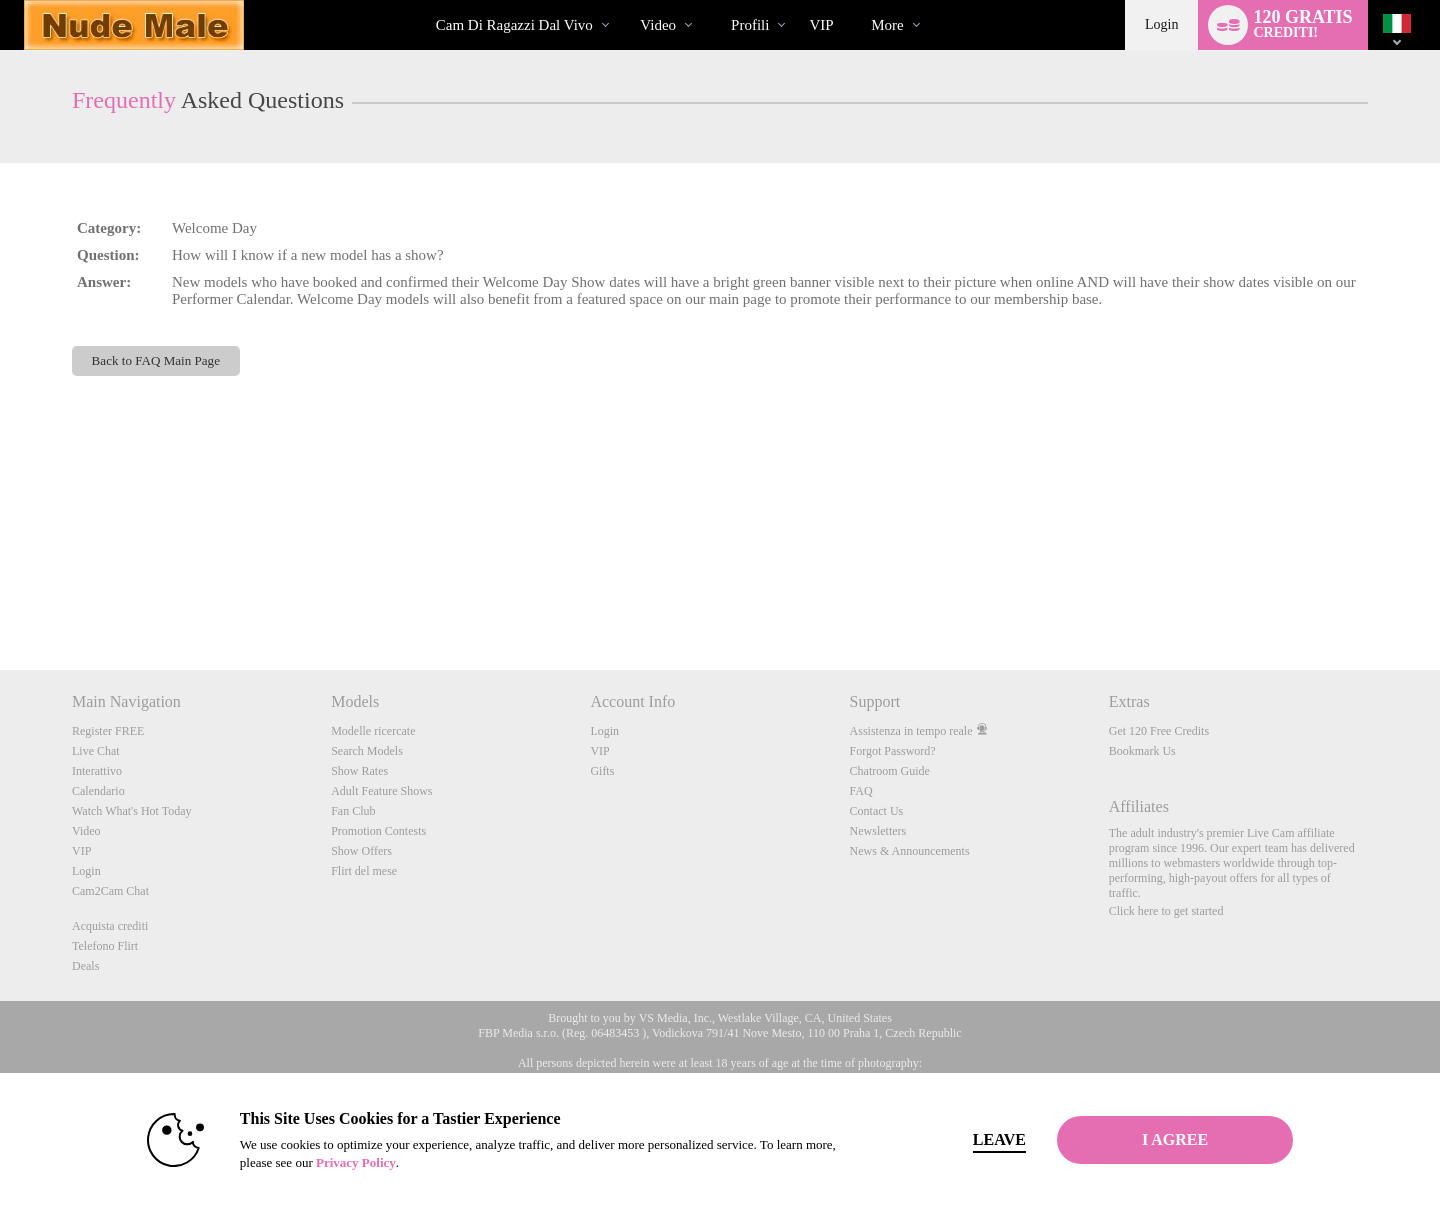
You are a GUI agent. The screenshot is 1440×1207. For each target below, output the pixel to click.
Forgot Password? (893, 751)
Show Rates (359, 771)
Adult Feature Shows (381, 791)
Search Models (367, 751)
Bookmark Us (1142, 751)
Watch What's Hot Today (132, 811)
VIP (821, 25)
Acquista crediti (110, 926)
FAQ (861, 791)
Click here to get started (1166, 911)
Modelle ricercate (373, 731)
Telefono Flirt (105, 946)
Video (658, 25)
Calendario (98, 791)
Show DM (0, 595)
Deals (85, 966)
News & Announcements (910, 851)
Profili (750, 25)
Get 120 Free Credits (1159, 731)
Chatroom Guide (890, 771)
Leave (999, 1139)
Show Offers (361, 851)
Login (1161, 24)
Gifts (602, 771)
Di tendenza (623, 0)
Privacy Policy (356, 1162)
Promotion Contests (378, 831)
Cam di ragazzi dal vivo (514, 25)
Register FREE (108, 731)
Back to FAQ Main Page (156, 360)
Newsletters (878, 831)
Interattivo (97, 771)
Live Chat (96, 751)
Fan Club (353, 811)
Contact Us (877, 811)
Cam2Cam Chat (110, 891)
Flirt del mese (364, 871)
